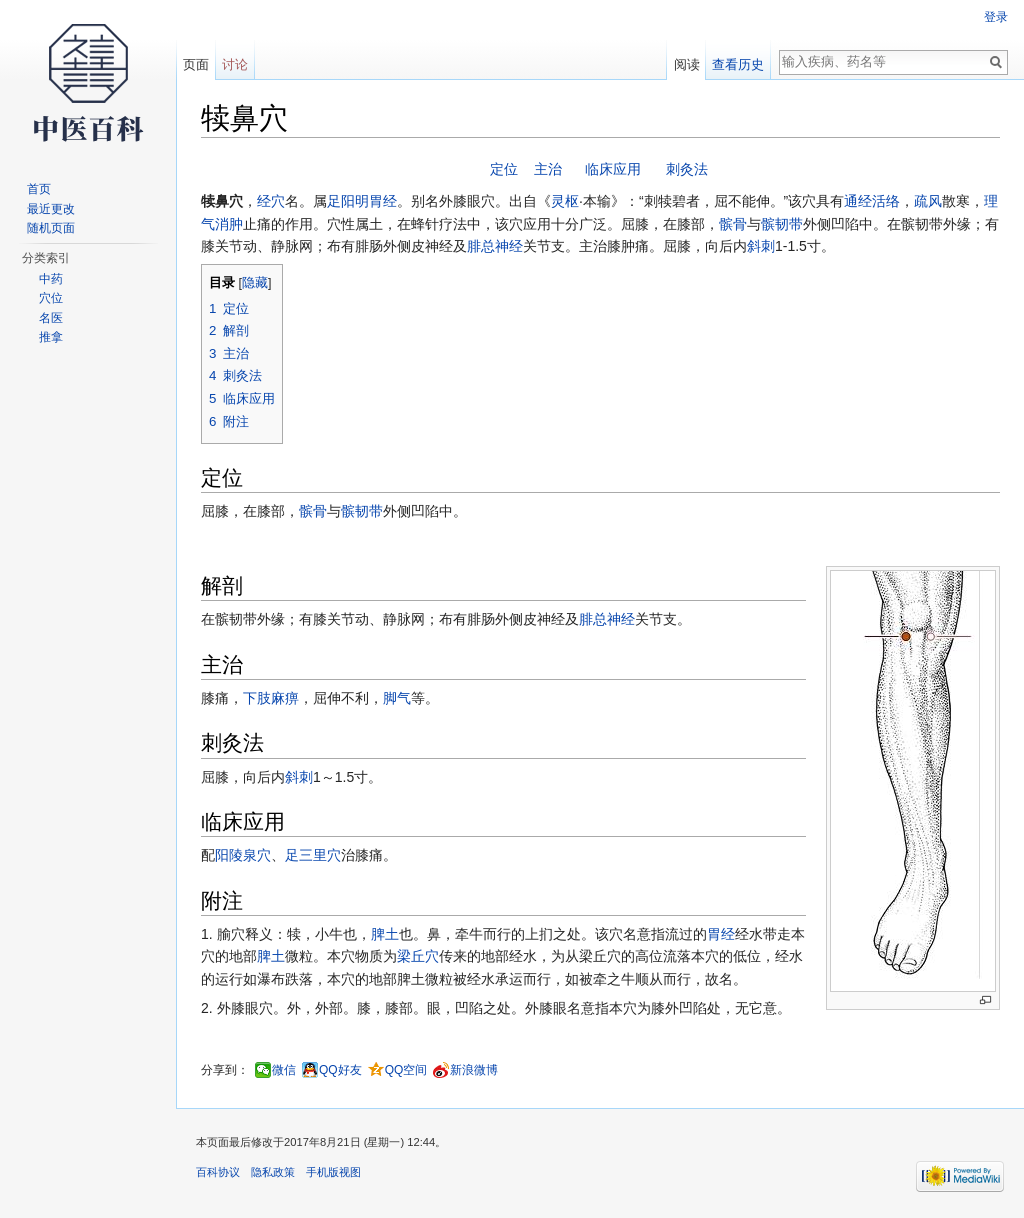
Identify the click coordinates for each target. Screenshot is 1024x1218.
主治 (548, 169)
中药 (51, 279)
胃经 (721, 934)
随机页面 (51, 228)
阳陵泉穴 (243, 855)
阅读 (687, 64)
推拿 (51, 337)
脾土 (385, 934)
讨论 (235, 64)
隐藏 (255, 283)
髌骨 (733, 224)
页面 (196, 64)
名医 (51, 318)
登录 (996, 17)
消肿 (229, 224)
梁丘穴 (418, 956)
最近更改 (51, 209)
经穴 (271, 201)
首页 (39, 189)
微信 (284, 1070)
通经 (858, 201)
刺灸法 (687, 169)
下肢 (257, 698)
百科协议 (218, 1172)
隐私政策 (273, 1172)
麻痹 (285, 698)
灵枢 (565, 201)
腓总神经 (495, 246)
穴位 (51, 298)
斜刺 (761, 246)
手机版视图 (333, 1172)
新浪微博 (474, 1070)
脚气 (397, 698)
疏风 (928, 201)
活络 (886, 201)
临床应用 (613, 169)
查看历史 (738, 64)
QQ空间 (406, 1070)
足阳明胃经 (362, 201)
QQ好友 (340, 1070)
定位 (504, 169)
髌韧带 (782, 224)
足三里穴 (313, 855)
